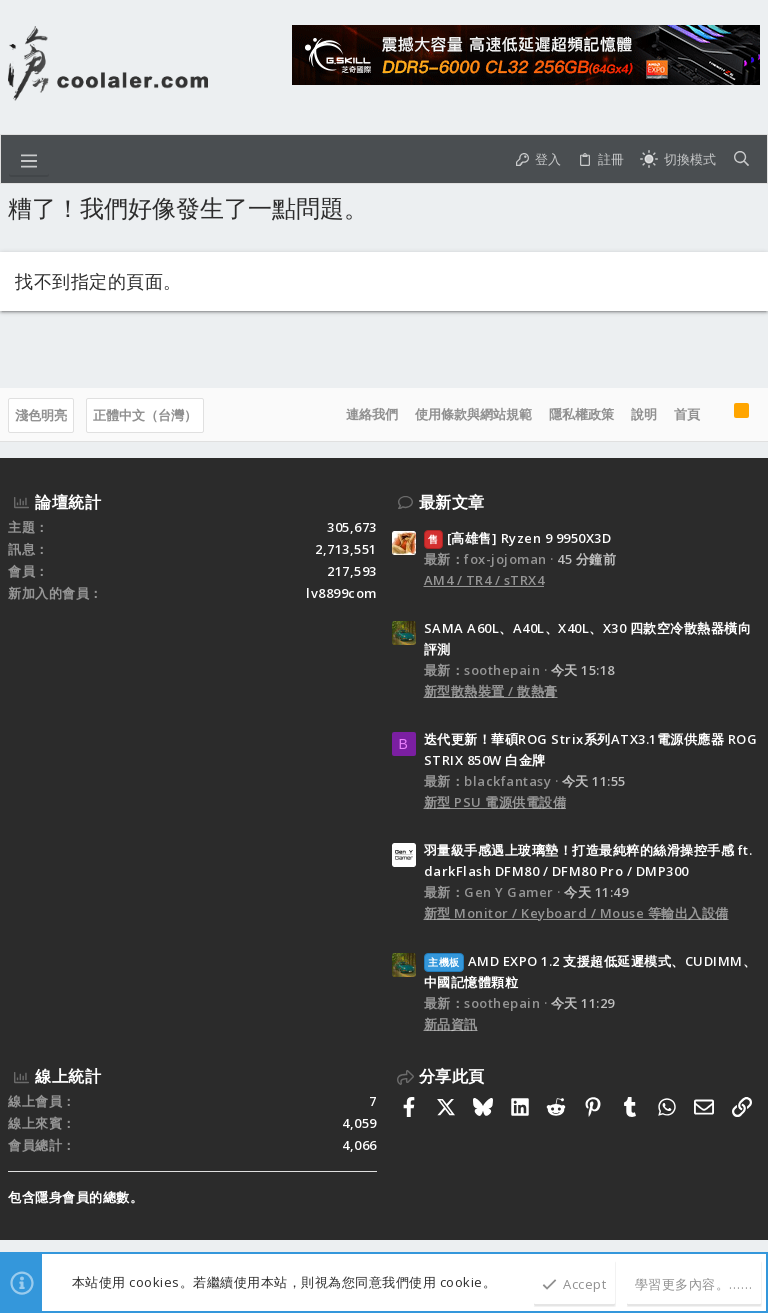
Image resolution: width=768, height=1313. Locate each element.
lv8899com (341, 593)
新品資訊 (451, 1024)
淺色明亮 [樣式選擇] (41, 415)
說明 (644, 414)
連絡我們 (372, 414)
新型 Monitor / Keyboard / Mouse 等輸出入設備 (576, 913)
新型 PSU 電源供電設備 (495, 802)
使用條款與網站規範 (473, 414)
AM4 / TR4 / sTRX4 (484, 580)
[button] (29, 159)
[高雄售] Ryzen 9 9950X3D (518, 538)
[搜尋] (741, 159)
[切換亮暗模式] (678, 159)
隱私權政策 (581, 414)
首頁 (687, 414)
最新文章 (452, 502)
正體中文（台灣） (145, 415)
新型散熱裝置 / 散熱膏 (491, 691)
